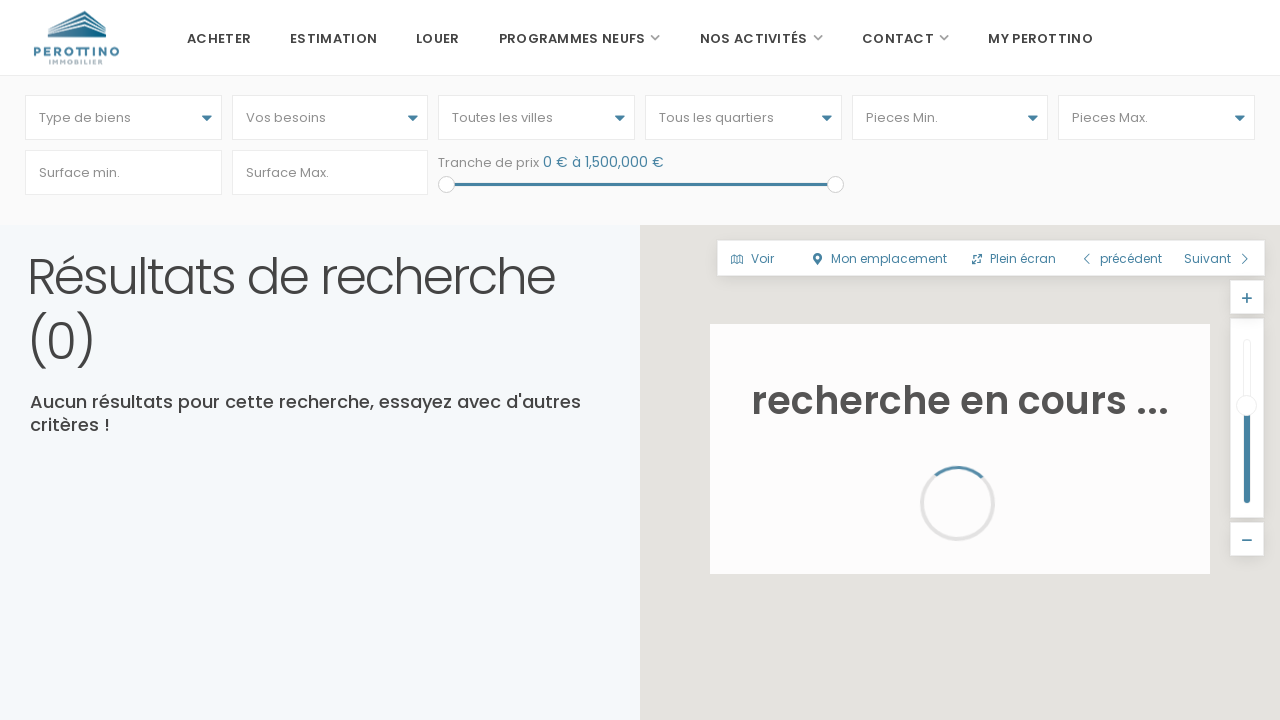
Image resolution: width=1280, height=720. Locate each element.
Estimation (333, 38)
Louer (438, 38)
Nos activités (754, 38)
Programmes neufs (572, 38)
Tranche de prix (488, 162)
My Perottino (1040, 38)
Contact (898, 38)
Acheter (219, 38)
